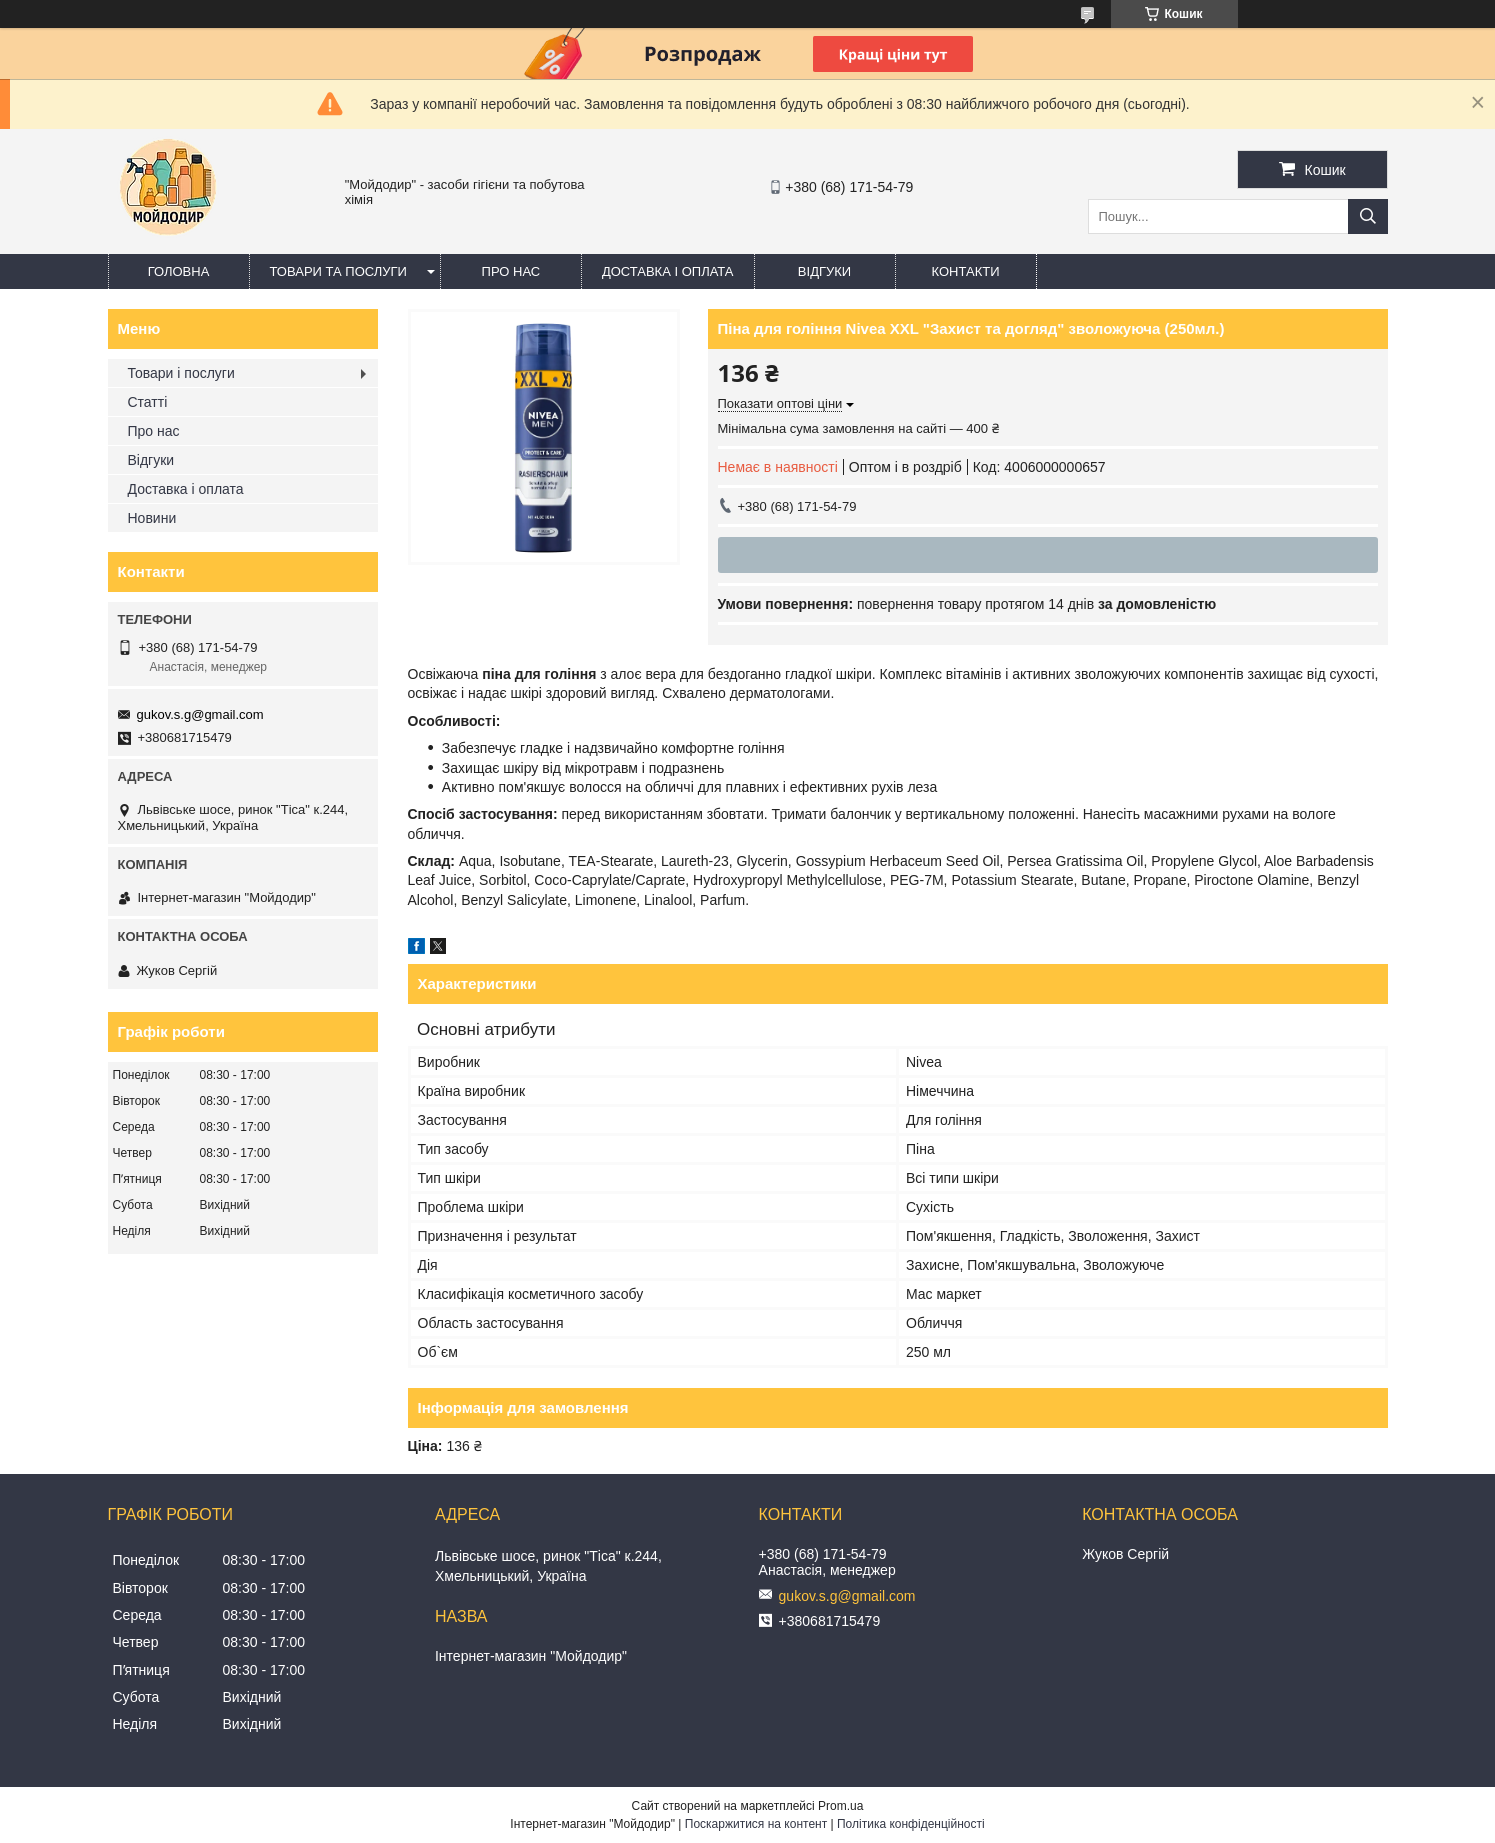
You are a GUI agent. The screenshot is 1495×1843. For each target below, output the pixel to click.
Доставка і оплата (668, 271)
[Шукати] (1368, 216)
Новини (152, 518)
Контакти (966, 271)
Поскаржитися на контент (756, 1824)
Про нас (511, 271)
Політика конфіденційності (911, 1824)
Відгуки (824, 271)
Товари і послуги (181, 373)
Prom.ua (840, 1806)
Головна (179, 271)
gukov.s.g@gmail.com (200, 714)
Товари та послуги (338, 271)
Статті (148, 402)
